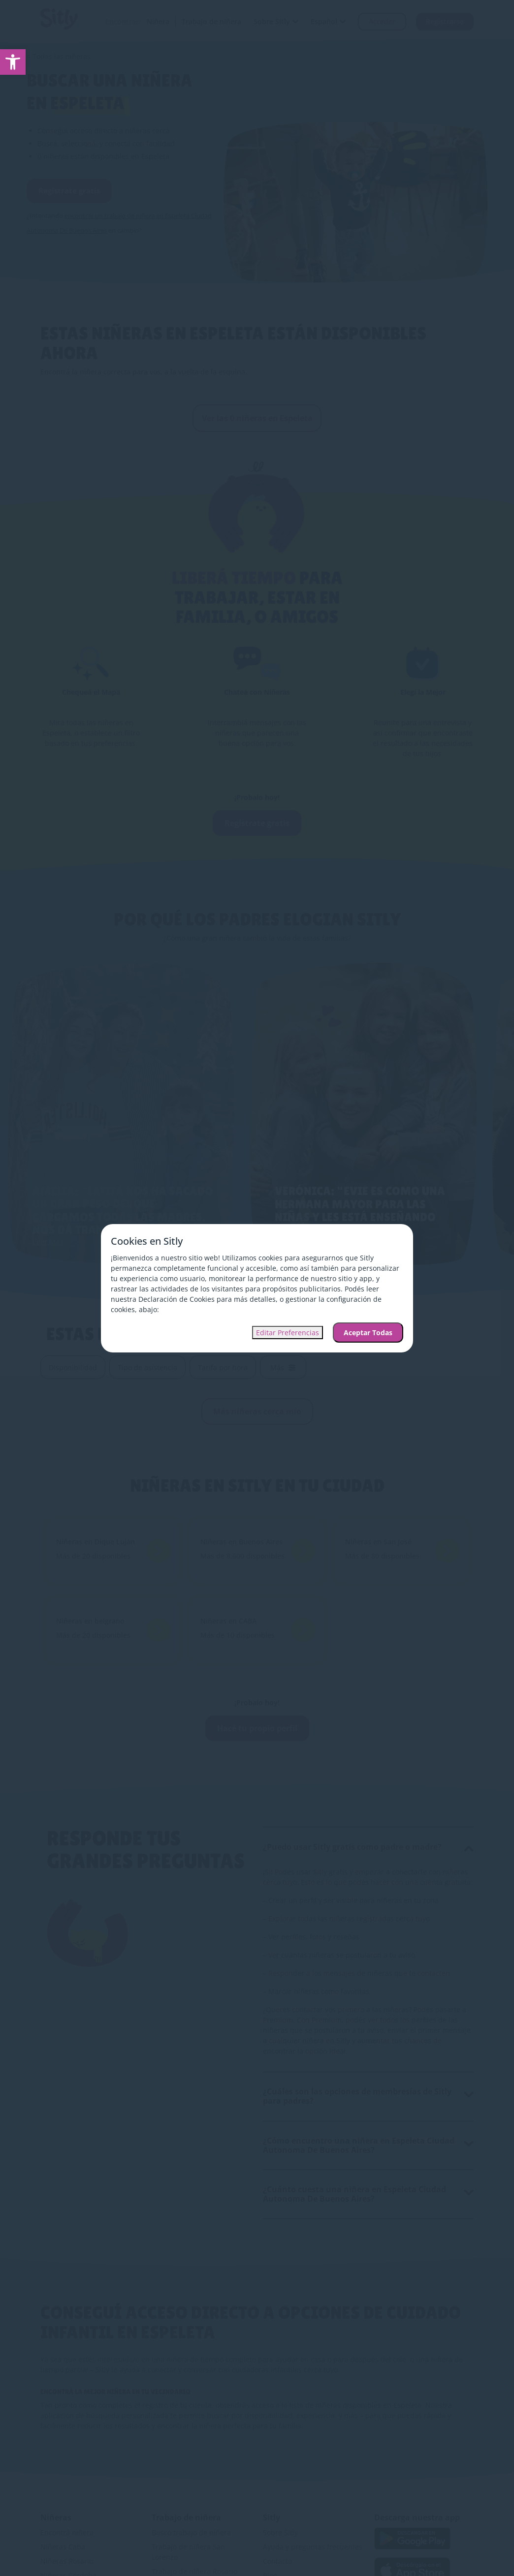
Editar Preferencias (287, 1332)
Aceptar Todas (368, 1332)
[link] (13, 62)
